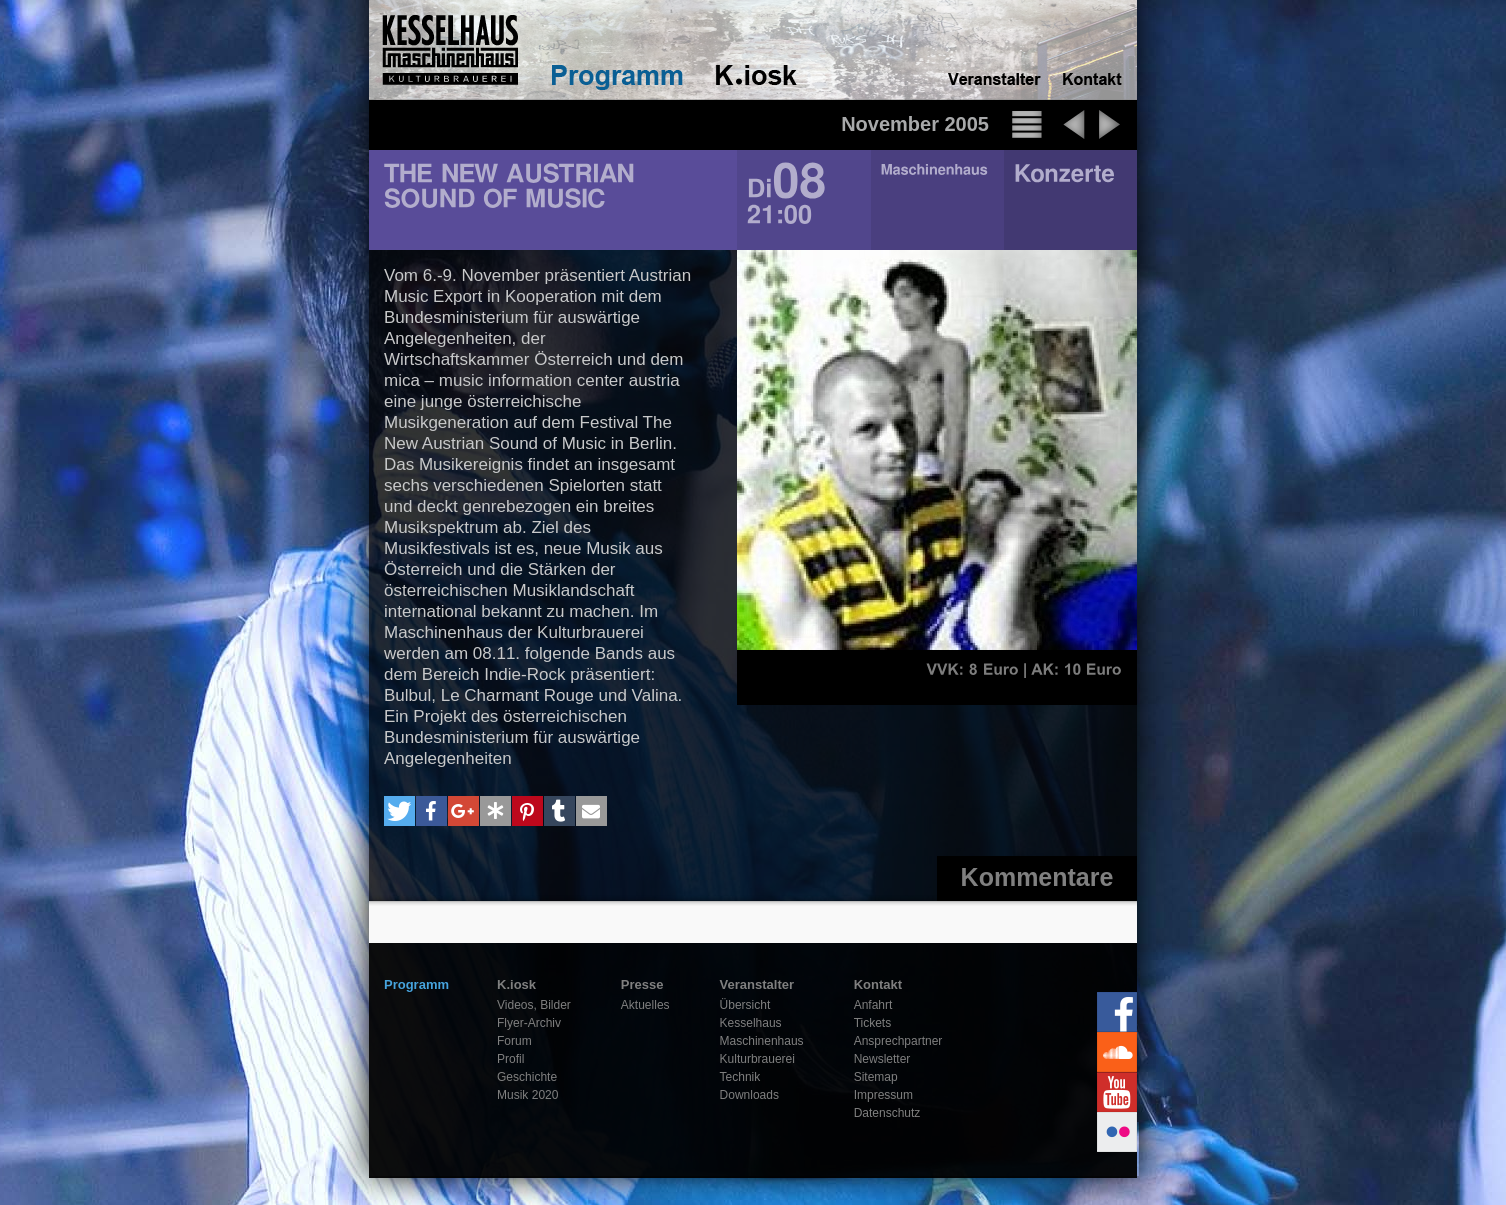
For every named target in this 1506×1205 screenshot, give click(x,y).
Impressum (883, 1095)
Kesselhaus (751, 1023)
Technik (740, 1077)
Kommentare (1037, 877)
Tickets (873, 1023)
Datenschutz (887, 1113)
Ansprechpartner (898, 1041)
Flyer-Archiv (529, 1023)
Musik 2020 (527, 1095)
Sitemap (876, 1077)
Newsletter (882, 1059)
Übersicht (745, 1005)
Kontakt (878, 984)
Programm (416, 984)
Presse (642, 984)
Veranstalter (757, 984)
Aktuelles (645, 1005)
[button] (399, 811)
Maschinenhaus (762, 1041)
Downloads (749, 1095)
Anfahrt (873, 1005)
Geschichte (527, 1077)
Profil (510, 1059)
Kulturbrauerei (757, 1059)
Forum (514, 1041)
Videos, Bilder (534, 1005)
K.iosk (516, 984)
